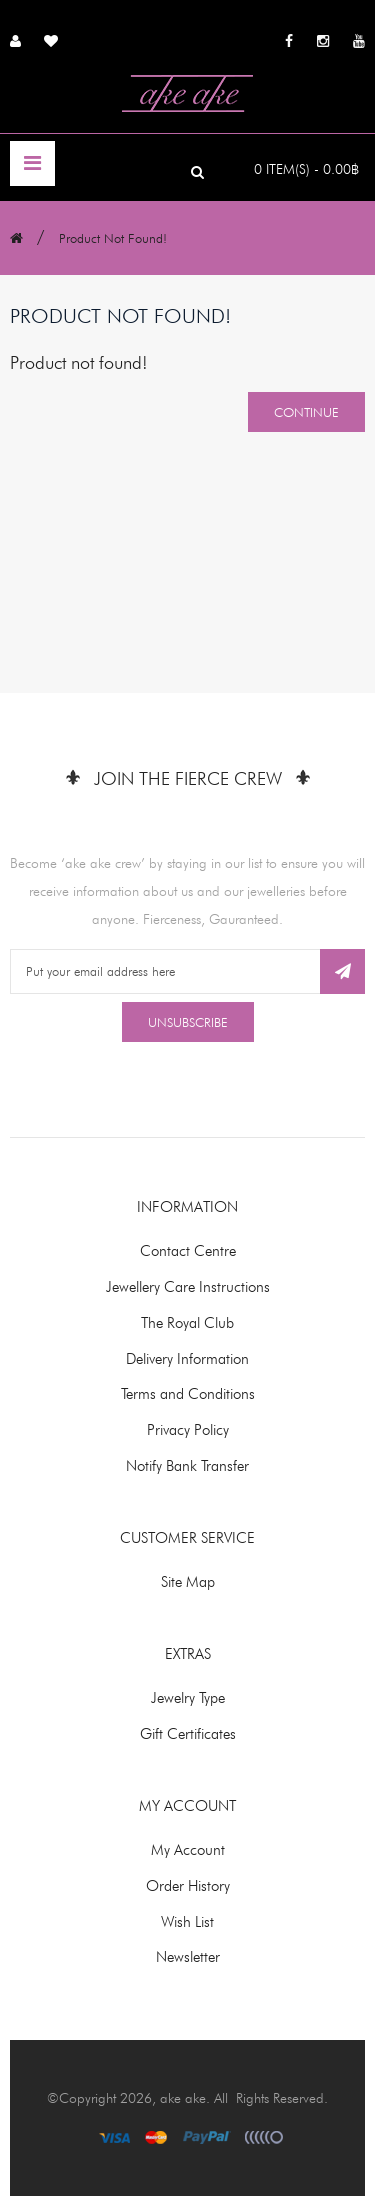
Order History (188, 1886)
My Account (188, 1850)
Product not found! (113, 238)
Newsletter (188, 1957)
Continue (306, 412)
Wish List (187, 1922)
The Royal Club (187, 1323)
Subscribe (342, 971)
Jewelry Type (188, 1698)
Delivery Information (187, 1359)
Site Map (188, 1582)
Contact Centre (188, 1251)
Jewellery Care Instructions (188, 1287)
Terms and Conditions (188, 1394)
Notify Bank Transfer (187, 1466)
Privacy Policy (188, 1430)
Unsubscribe (188, 1022)
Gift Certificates (188, 1734)
